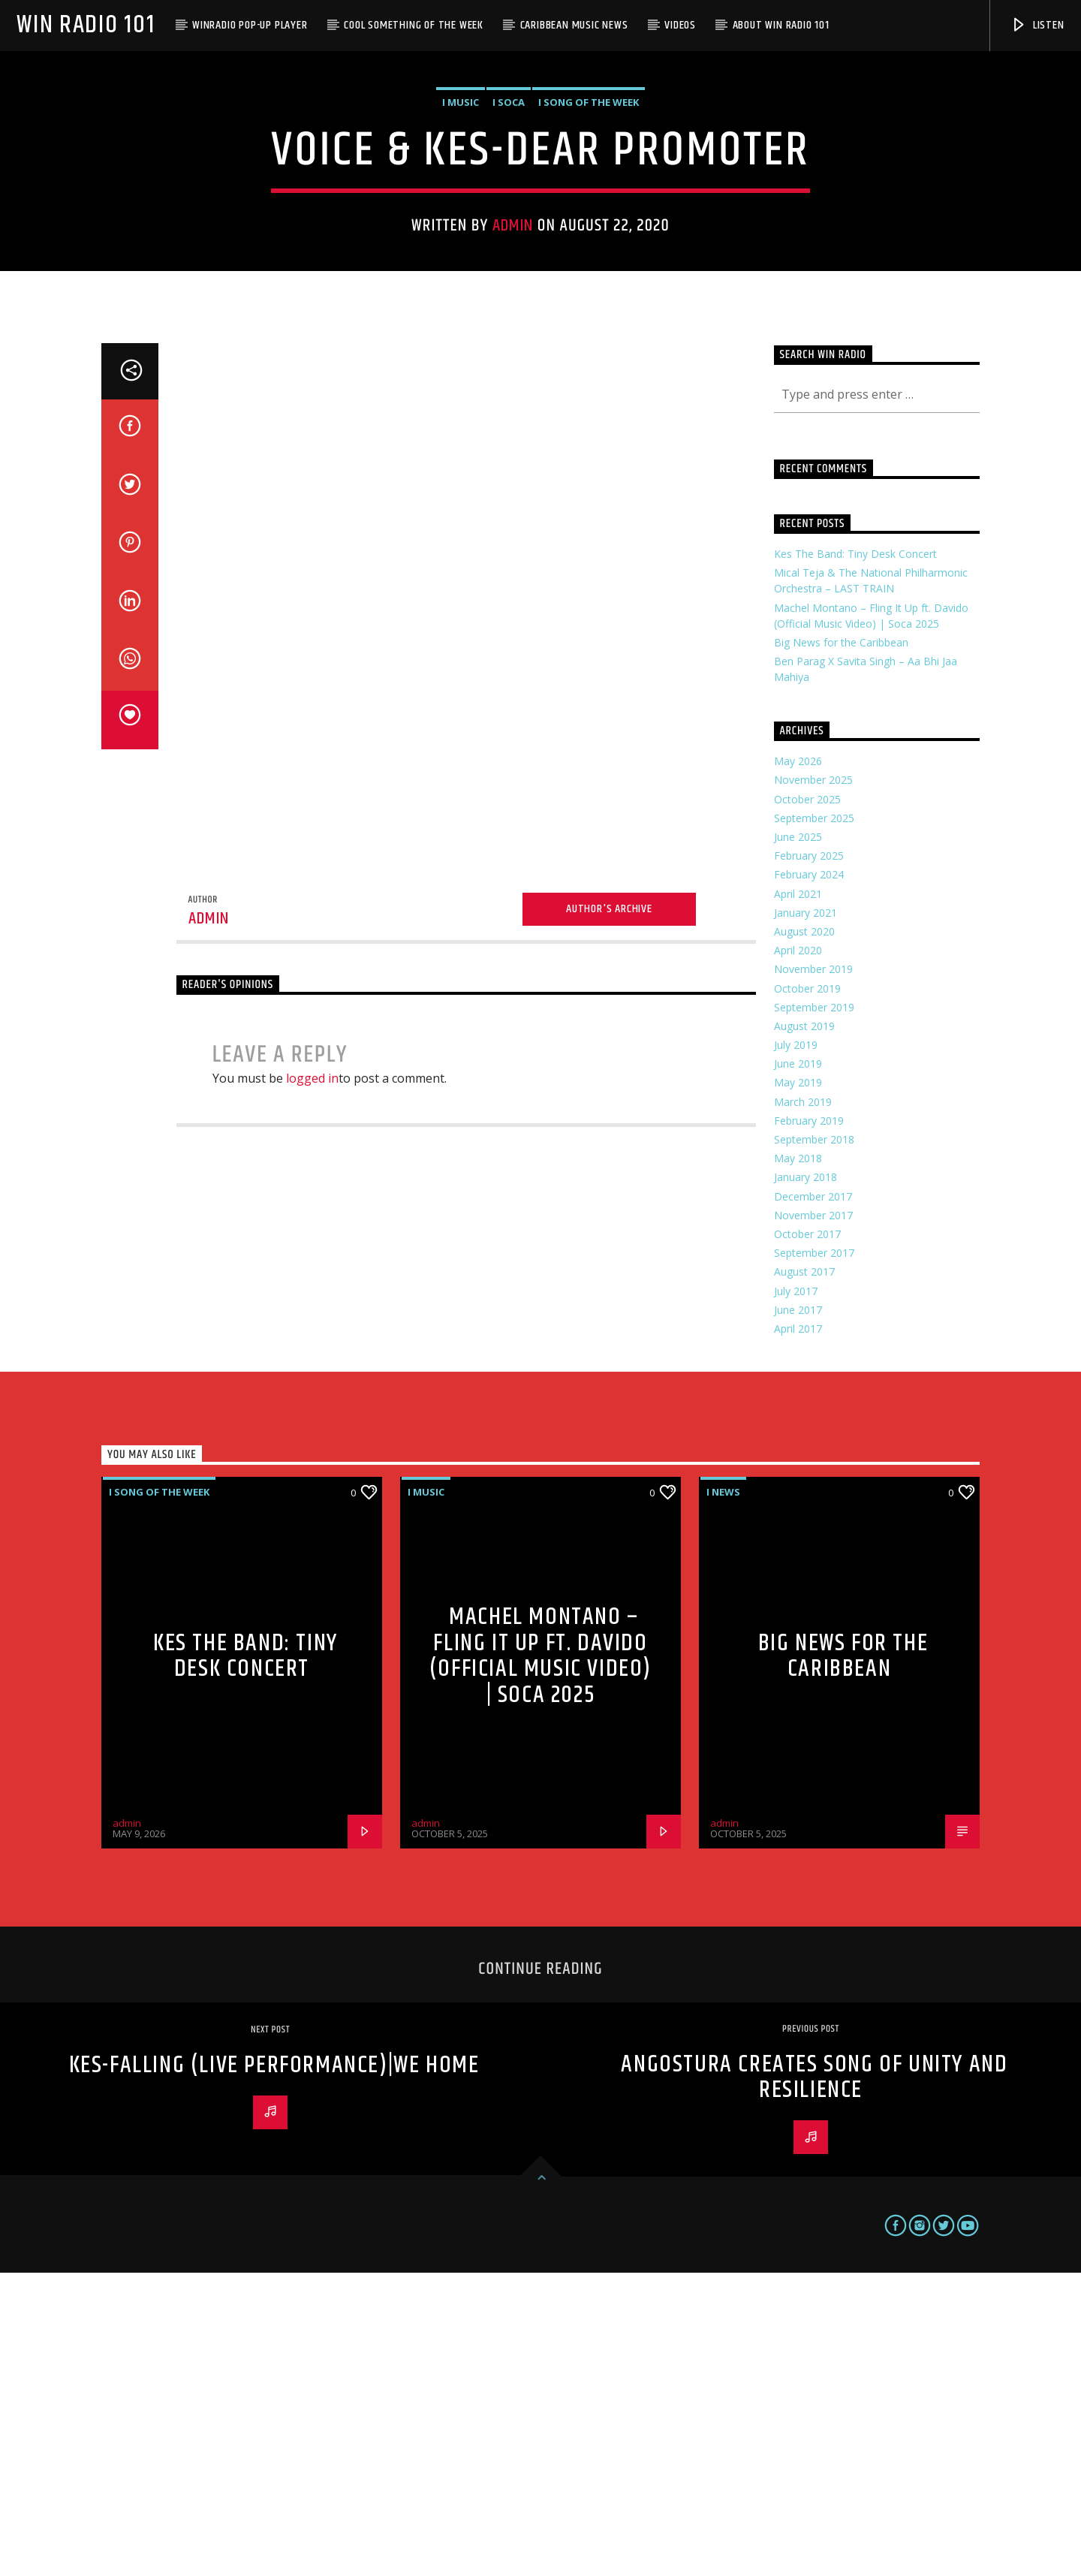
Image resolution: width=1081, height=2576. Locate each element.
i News (723, 1795)
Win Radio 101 (86, 25)
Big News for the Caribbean (841, 946)
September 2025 (814, 1121)
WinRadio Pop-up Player (250, 25)
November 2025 (813, 1083)
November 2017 (813, 1518)
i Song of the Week (588, 254)
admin (513, 377)
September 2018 (814, 1443)
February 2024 (809, 1177)
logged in (312, 1381)
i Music (460, 254)
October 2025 (807, 1102)
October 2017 (807, 1537)
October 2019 (807, 1292)
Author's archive (609, 1212)
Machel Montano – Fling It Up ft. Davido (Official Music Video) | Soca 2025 (540, 1959)
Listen (1037, 25)
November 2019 (813, 1272)
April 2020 (798, 1253)
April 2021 (798, 1197)
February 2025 (809, 1159)
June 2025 (798, 1140)
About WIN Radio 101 (781, 25)
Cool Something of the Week (413, 25)
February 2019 (809, 1424)
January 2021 (805, 1216)
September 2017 (814, 1556)
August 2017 (804, 1575)
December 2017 (813, 1500)
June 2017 (798, 1613)
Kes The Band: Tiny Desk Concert (855, 857)
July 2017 (796, 1594)
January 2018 (805, 1480)
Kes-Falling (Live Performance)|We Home (274, 2368)
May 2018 (798, 1461)
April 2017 (798, 1632)
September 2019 (814, 1310)
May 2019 (798, 1385)
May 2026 (798, 1064)
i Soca (508, 254)
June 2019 (798, 1367)
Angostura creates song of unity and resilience (814, 2380)
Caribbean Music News (574, 25)
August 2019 (804, 1329)
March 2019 (803, 1405)
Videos (680, 25)
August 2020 (804, 1235)
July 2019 (796, 1348)
